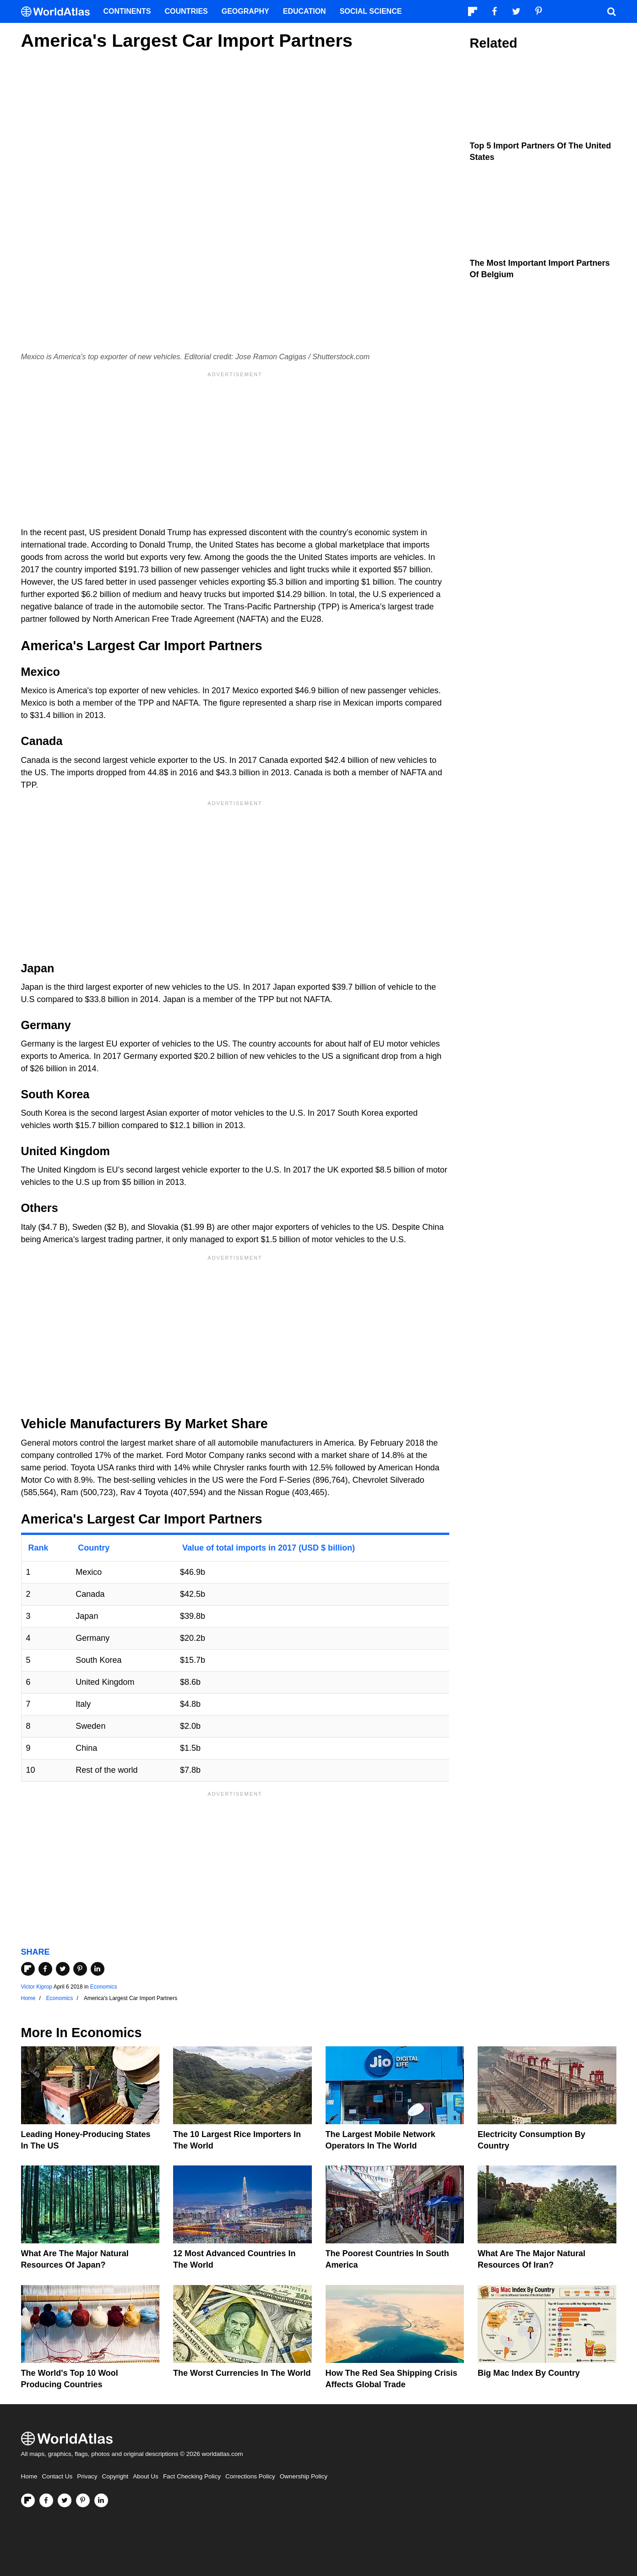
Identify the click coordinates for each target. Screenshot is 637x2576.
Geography (245, 11)
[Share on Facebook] (45, 1969)
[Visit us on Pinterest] (83, 2500)
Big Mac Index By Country (529, 2373)
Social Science (371, 11)
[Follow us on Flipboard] (28, 2500)
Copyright (115, 2476)
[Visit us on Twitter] (64, 2500)
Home (29, 2476)
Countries (186, 11)
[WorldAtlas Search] (611, 11)
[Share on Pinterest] (80, 1969)
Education (304, 11)
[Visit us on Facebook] (46, 2500)
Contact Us (57, 2476)
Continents (127, 11)
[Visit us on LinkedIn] (101, 2500)
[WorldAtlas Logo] (59, 11)
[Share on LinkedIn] (97, 1969)
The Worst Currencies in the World (241, 2373)
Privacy (87, 2476)
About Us (145, 2476)
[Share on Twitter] (63, 1969)
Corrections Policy (250, 2476)
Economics (103, 1987)
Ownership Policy (303, 2476)
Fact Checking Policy (192, 2476)
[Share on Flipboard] (28, 1969)
